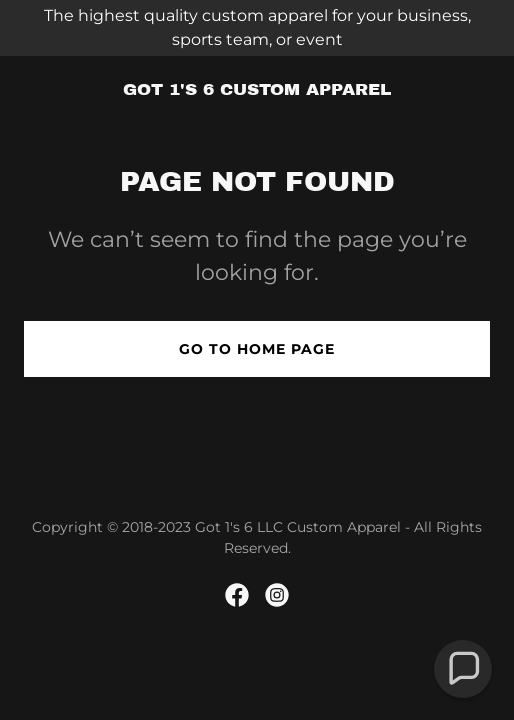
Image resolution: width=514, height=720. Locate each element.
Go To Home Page (257, 349)
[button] (463, 669)
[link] (257, 89)
